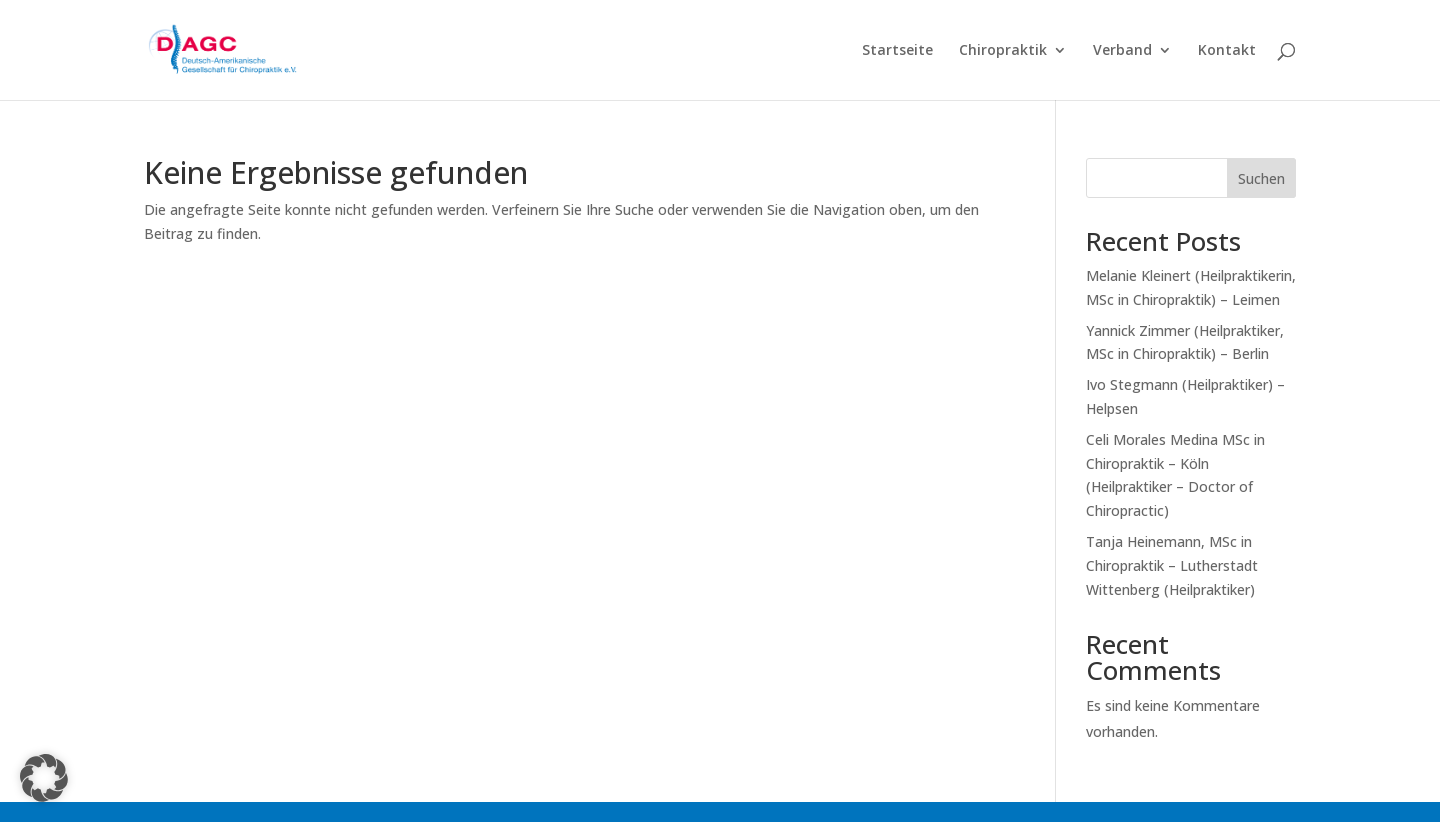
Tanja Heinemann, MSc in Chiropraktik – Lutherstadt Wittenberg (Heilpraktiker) (1172, 565)
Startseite (897, 51)
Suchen (1261, 178)
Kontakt (1227, 51)
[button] (44, 778)
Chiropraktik (1003, 51)
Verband (1122, 51)
